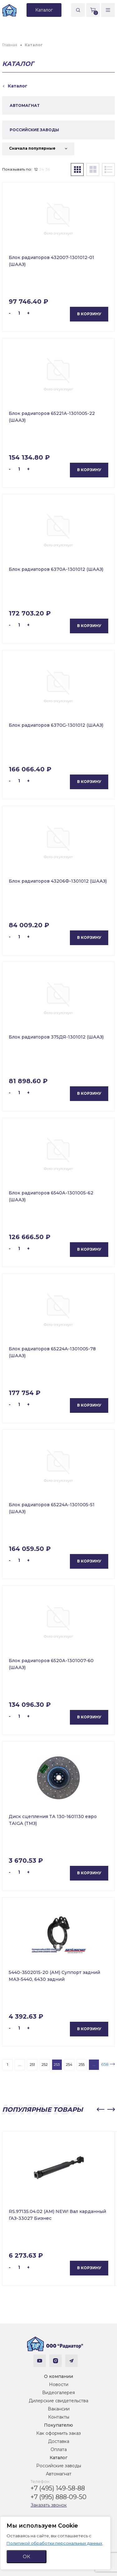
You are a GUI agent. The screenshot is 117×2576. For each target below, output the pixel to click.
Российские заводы (58, 2466)
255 (82, 2064)
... (19, 2064)
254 (69, 2064)
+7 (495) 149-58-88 (58, 2488)
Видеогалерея (58, 2392)
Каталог (58, 2457)
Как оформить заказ (58, 2433)
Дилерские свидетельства (58, 2401)
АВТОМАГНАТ (25, 105)
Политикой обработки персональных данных (54, 2543)
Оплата (59, 2449)
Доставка (58, 2441)
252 (44, 2064)
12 (36, 169)
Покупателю (58, 2425)
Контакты (58, 2417)
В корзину (89, 313)
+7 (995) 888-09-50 (58, 2497)
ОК (26, 2556)
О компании (58, 2376)
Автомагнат (58, 2474)
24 (41, 169)
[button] (100, 2109)
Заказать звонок (49, 2505)
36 (48, 169)
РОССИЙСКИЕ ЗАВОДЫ (34, 129)
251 (32, 2064)
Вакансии (59, 2409)
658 (105, 2064)
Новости (58, 2384)
